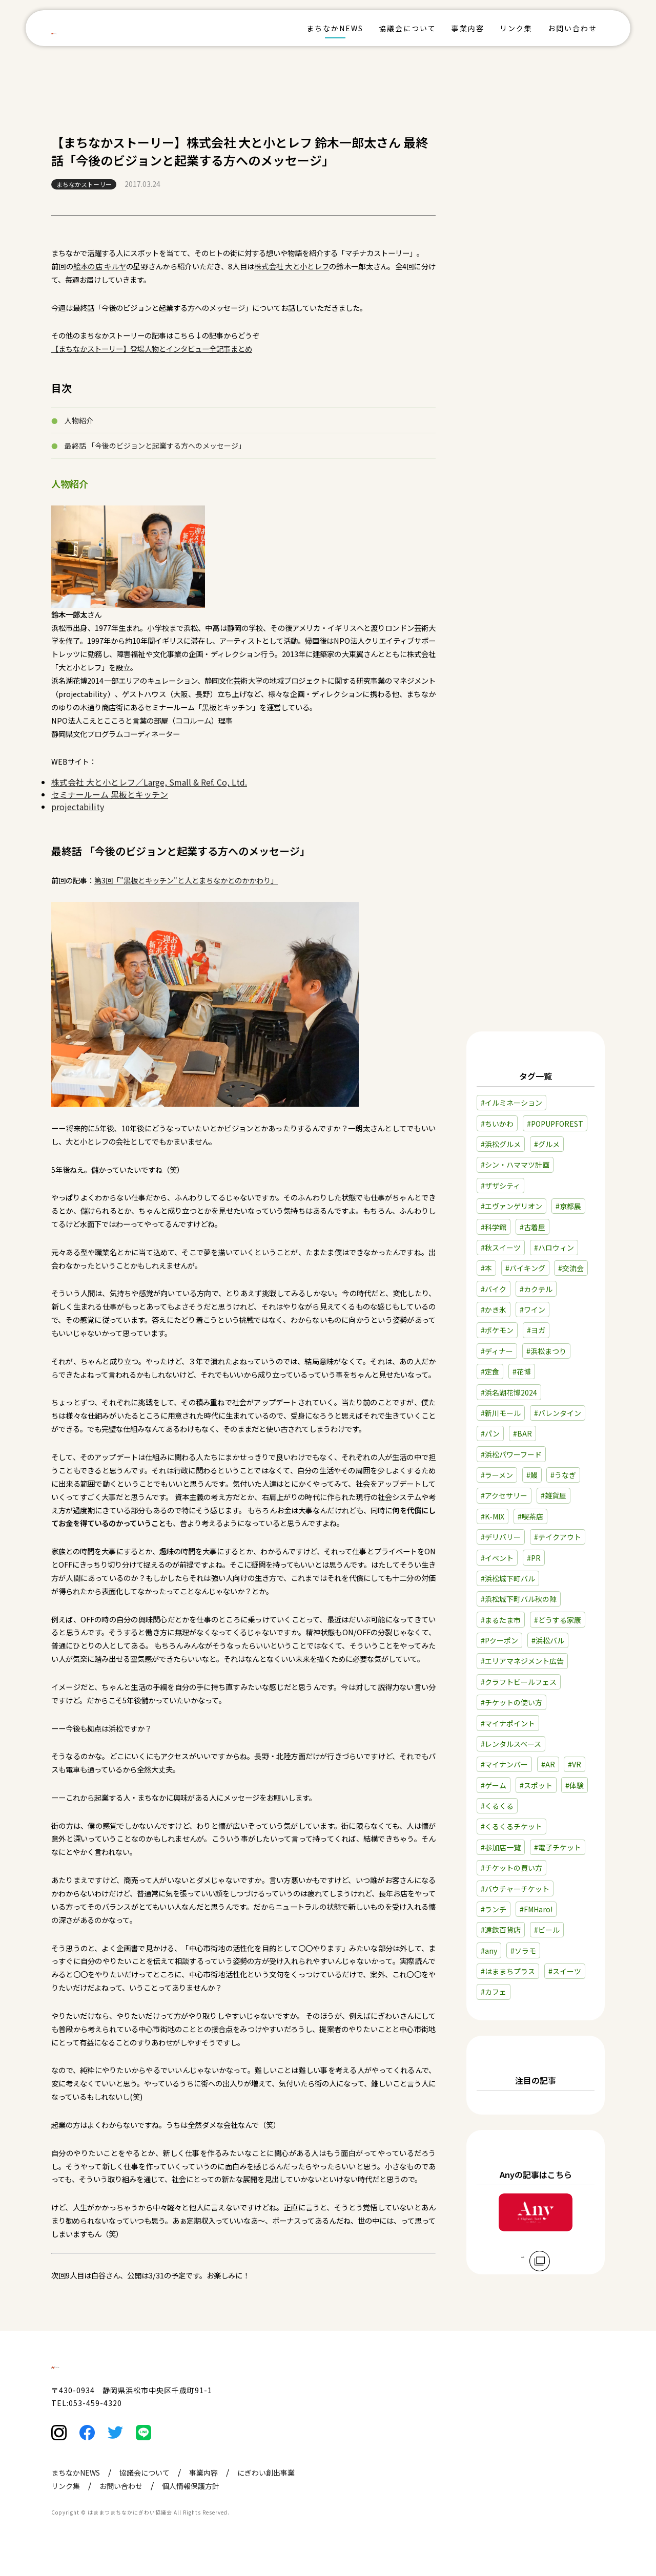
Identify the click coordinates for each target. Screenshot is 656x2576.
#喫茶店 (530, 1516)
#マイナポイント (508, 1723)
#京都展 (568, 1206)
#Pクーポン (499, 1640)
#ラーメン (497, 1475)
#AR (548, 1764)
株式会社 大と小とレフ (291, 266)
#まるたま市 (501, 1620)
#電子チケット (557, 1847)
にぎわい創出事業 (266, 2493)
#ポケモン (497, 1330)
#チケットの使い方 (511, 1702)
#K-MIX (492, 1516)
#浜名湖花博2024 (509, 1392)
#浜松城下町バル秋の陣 (519, 1599)
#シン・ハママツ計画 (515, 1164)
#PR (534, 1558)
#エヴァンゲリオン (511, 1206)
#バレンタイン (557, 1413)
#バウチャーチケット (515, 1889)
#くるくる (497, 1806)
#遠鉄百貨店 (501, 1930)
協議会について (407, 28)
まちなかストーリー (84, 184)
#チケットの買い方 (511, 1868)
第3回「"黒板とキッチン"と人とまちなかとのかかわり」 (186, 880)
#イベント (497, 1558)
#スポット (536, 1785)
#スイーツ (564, 1971)
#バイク (493, 1289)
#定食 (490, 1371)
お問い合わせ (572, 28)
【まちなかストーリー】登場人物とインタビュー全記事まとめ (151, 348)
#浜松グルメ (501, 1144)
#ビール (547, 1930)
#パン (490, 1433)
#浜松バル (547, 1640)
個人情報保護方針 (190, 2507)
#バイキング (525, 1268)
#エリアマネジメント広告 (522, 1661)
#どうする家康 (557, 1620)
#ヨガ (536, 1330)
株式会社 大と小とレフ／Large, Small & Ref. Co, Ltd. (149, 782)
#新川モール (501, 1413)
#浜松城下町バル (508, 1578)
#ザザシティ (500, 1185)
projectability (77, 806)
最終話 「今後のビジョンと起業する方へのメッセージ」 (155, 445)
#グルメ (547, 1144)
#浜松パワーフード (511, 1454)
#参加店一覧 (501, 1847)
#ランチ (493, 1909)
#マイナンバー (504, 1764)
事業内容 (468, 28)
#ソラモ (523, 1951)
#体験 (574, 1785)
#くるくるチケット (511, 1826)
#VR (574, 1764)
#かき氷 (493, 1309)
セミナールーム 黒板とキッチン (109, 794)
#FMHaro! (536, 1909)
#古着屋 (532, 1227)
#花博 (521, 1371)
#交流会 (571, 1268)
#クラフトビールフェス (519, 1682)
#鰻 (532, 1475)
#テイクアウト (557, 1537)
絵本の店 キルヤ (99, 266)
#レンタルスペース (511, 1744)
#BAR (522, 1433)
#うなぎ (563, 1475)
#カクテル (536, 1289)
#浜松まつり (546, 1351)
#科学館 (493, 1227)
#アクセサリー (504, 1495)
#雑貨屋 (553, 1495)
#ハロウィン (554, 1247)
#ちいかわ (497, 1123)
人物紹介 (79, 420)
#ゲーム (493, 1785)
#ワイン (532, 1309)
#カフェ (493, 1992)
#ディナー (497, 1351)
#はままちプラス (508, 1971)
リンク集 (516, 28)
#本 (486, 1268)
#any (489, 1951)
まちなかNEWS (334, 28)
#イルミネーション (511, 1102)
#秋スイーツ (501, 1247)
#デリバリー (501, 1537)
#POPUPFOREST (555, 1123)
